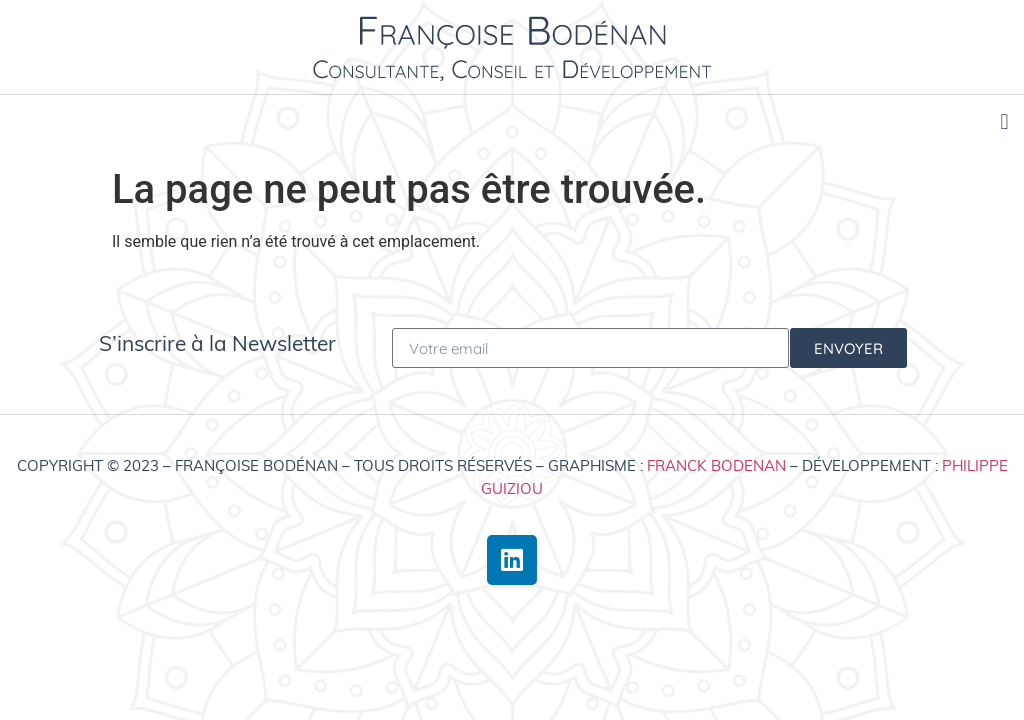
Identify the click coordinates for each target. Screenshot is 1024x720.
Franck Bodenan (716, 465)
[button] (1004, 121)
